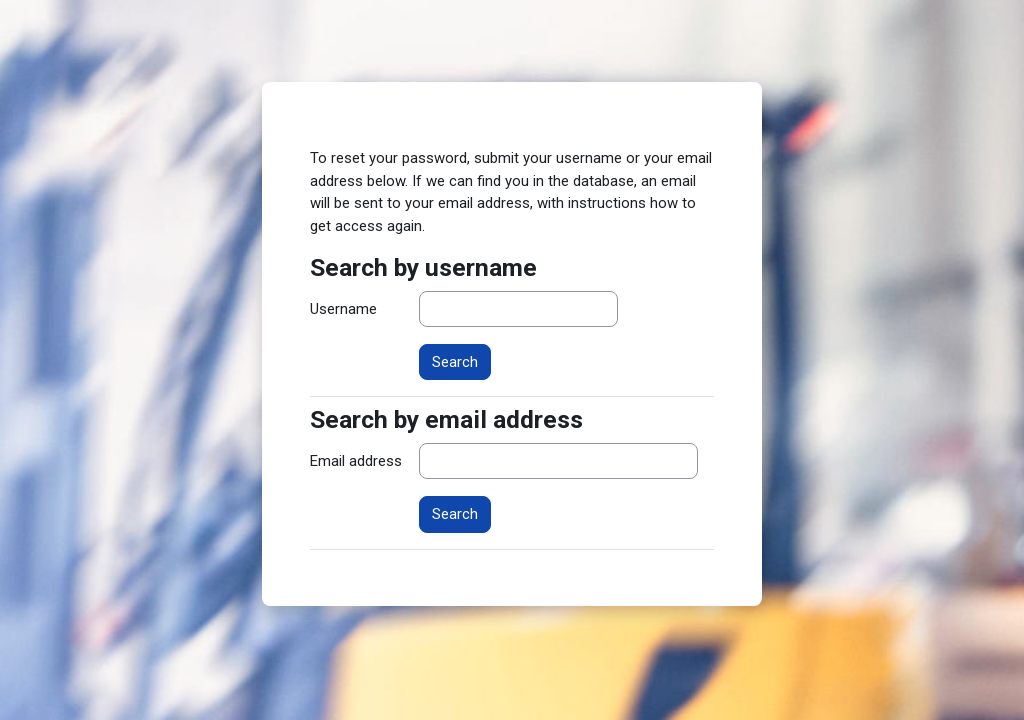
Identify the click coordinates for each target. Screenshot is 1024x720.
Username (343, 309)
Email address (356, 461)
